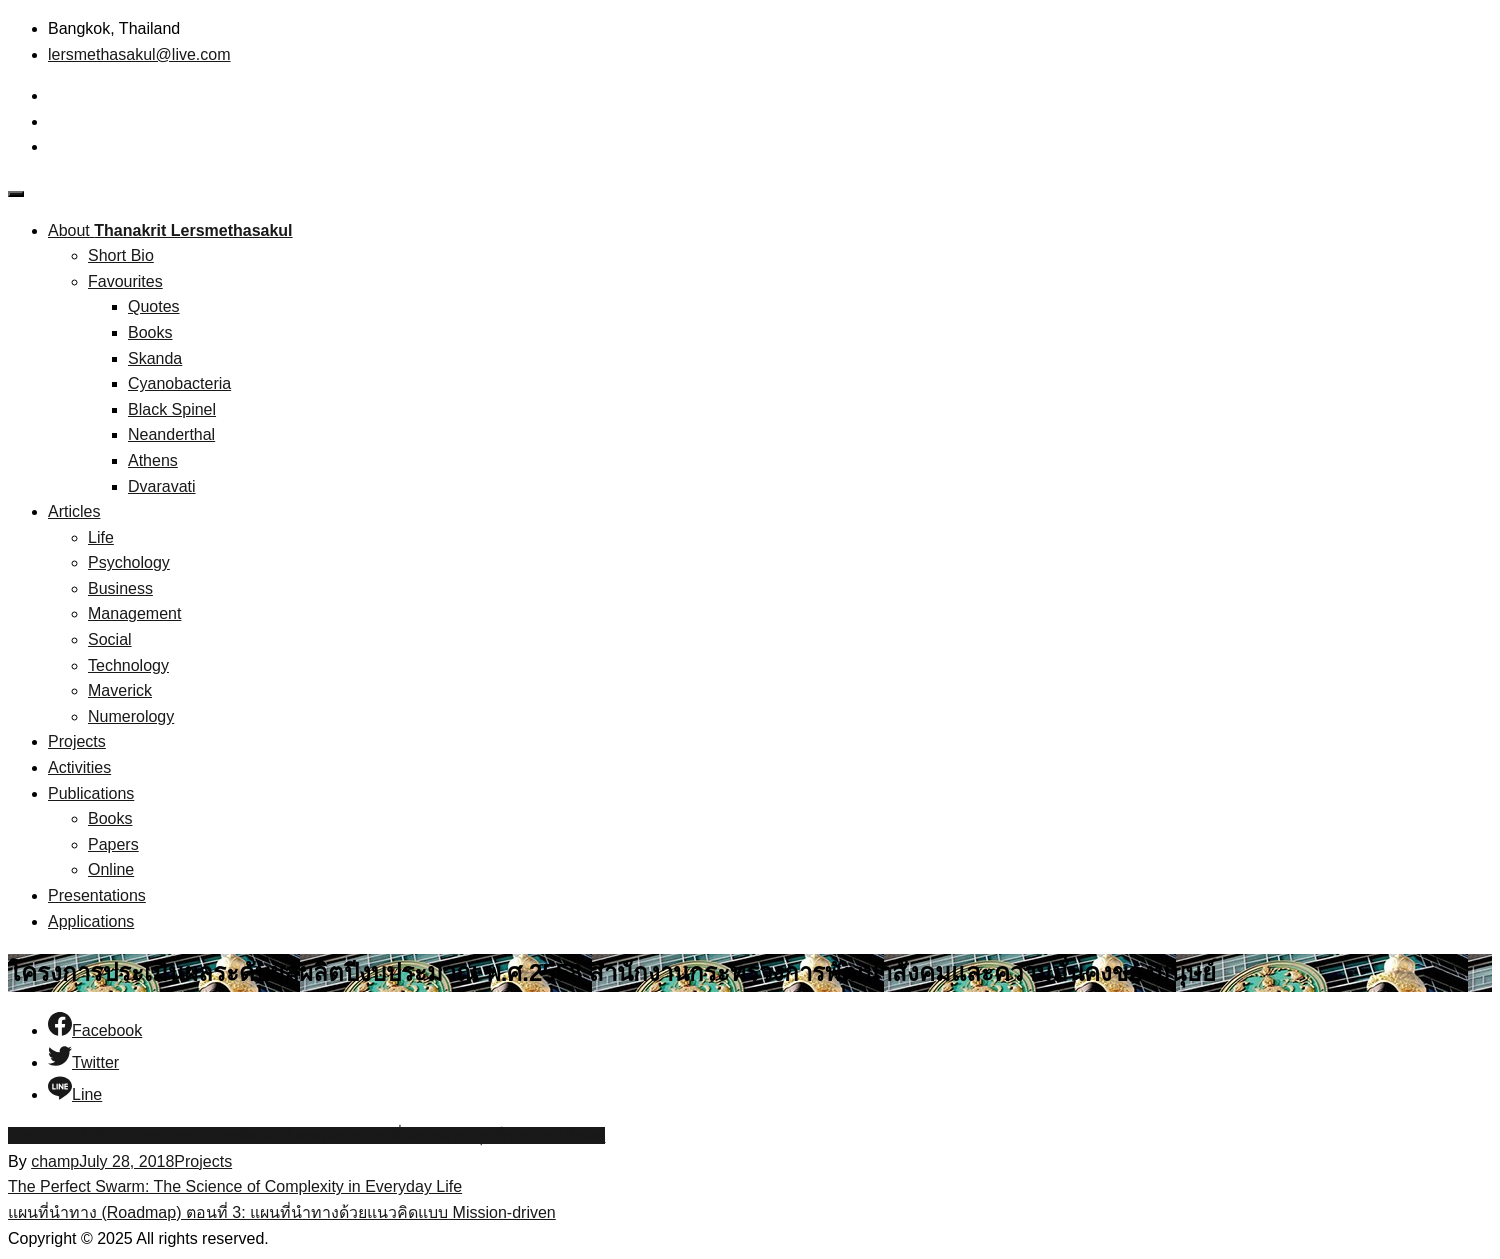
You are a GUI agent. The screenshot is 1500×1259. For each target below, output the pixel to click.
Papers (113, 844)
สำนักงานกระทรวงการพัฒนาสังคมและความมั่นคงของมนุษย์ (289, 1135)
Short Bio (121, 255)
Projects (77, 741)
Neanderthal (171, 434)
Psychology (129, 562)
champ (55, 1161)
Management (134, 613)
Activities (79, 767)
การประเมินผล (554, 1135)
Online (111, 869)
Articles (74, 511)
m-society (42, 1135)
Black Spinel (172, 409)
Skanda (155, 358)
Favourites (125, 281)
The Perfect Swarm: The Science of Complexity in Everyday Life (235, 1186)
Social (110, 639)
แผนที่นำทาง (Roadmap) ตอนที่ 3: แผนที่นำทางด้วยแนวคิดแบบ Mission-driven (282, 1212)
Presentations (97, 895)
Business (120, 588)
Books (150, 332)
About (170, 230)
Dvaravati (162, 486)
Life (101, 537)
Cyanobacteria (179, 383)
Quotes (154, 306)
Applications (91, 921)
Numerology (131, 716)
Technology (128, 665)
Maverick (120, 690)
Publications (91, 793)
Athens (153, 460)
